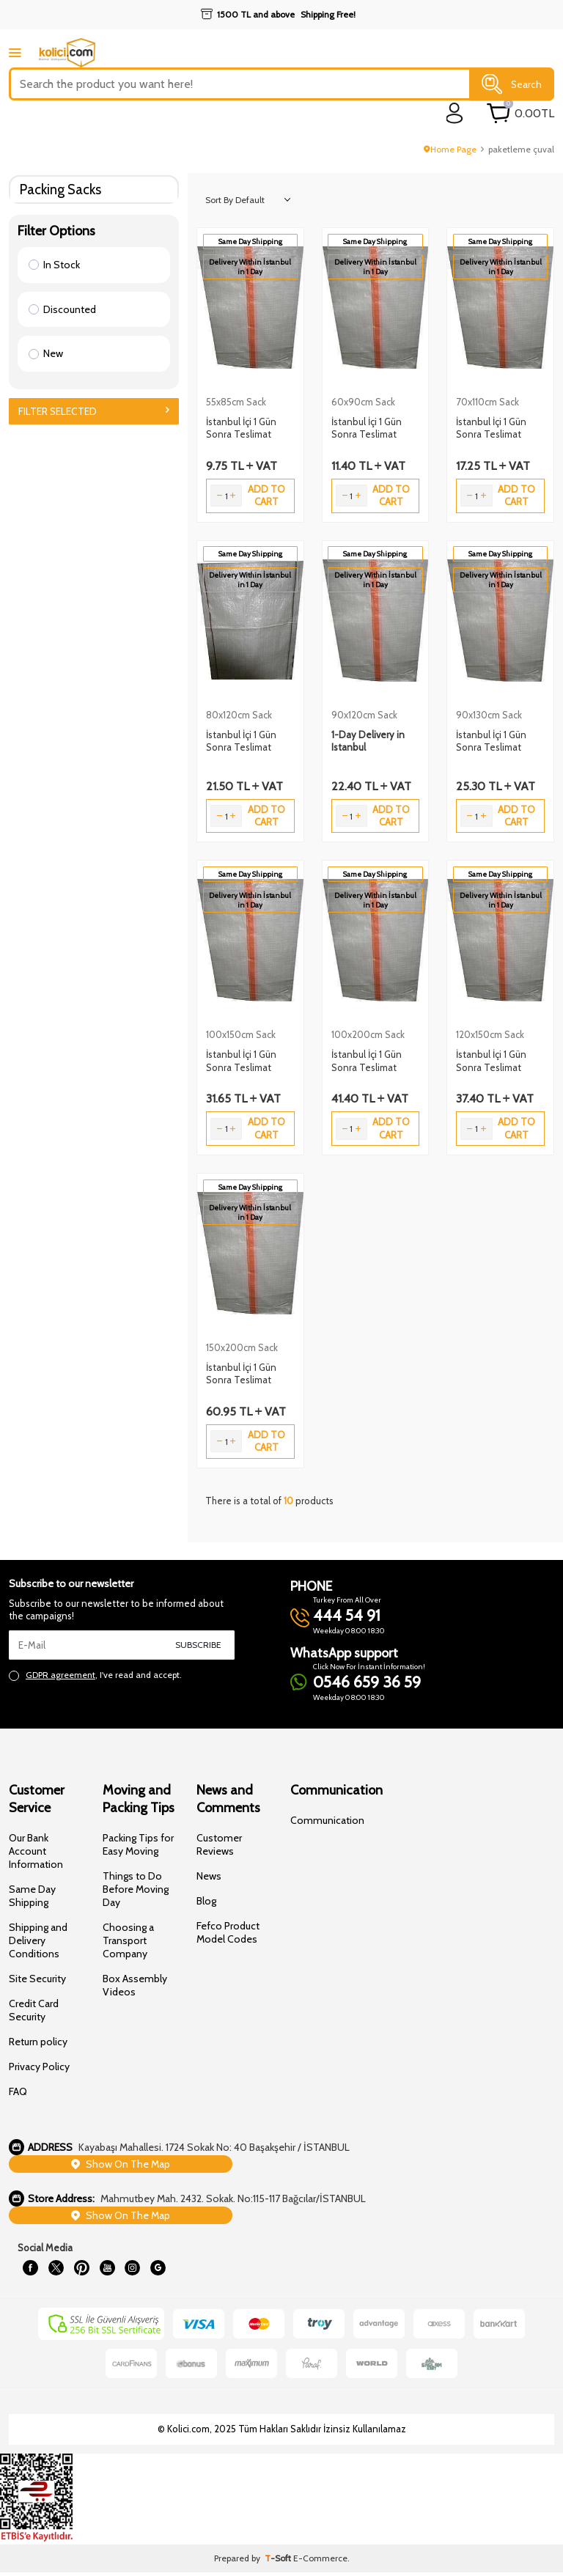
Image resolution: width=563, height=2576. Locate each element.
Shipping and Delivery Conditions (38, 1940)
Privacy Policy (39, 2066)
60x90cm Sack (363, 402)
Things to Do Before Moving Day (136, 1889)
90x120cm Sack (364, 715)
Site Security (37, 1978)
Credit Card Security (34, 2010)
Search (512, 84)
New (46, 353)
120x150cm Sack (490, 1034)
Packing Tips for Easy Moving (138, 1844)
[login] (455, 113)
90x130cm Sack (489, 715)
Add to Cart (266, 495)
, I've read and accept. (95, 1675)
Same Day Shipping (32, 1896)
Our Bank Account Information (36, 1851)
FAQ (18, 2091)
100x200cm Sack (368, 1034)
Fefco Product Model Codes (228, 1932)
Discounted (62, 309)
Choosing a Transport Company (128, 1940)
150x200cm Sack (242, 1347)
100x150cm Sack (241, 1034)
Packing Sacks (60, 189)
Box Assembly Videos (135, 1985)
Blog (206, 1900)
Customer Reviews (219, 1844)
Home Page (450, 149)
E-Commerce (320, 2561)
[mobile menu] (15, 52)
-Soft (279, 2561)
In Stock (54, 264)
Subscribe (198, 1644)
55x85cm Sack (236, 402)
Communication (327, 1820)
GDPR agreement (60, 1674)
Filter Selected (93, 411)
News (208, 1876)
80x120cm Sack (239, 715)
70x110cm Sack (487, 402)
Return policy (38, 2041)
